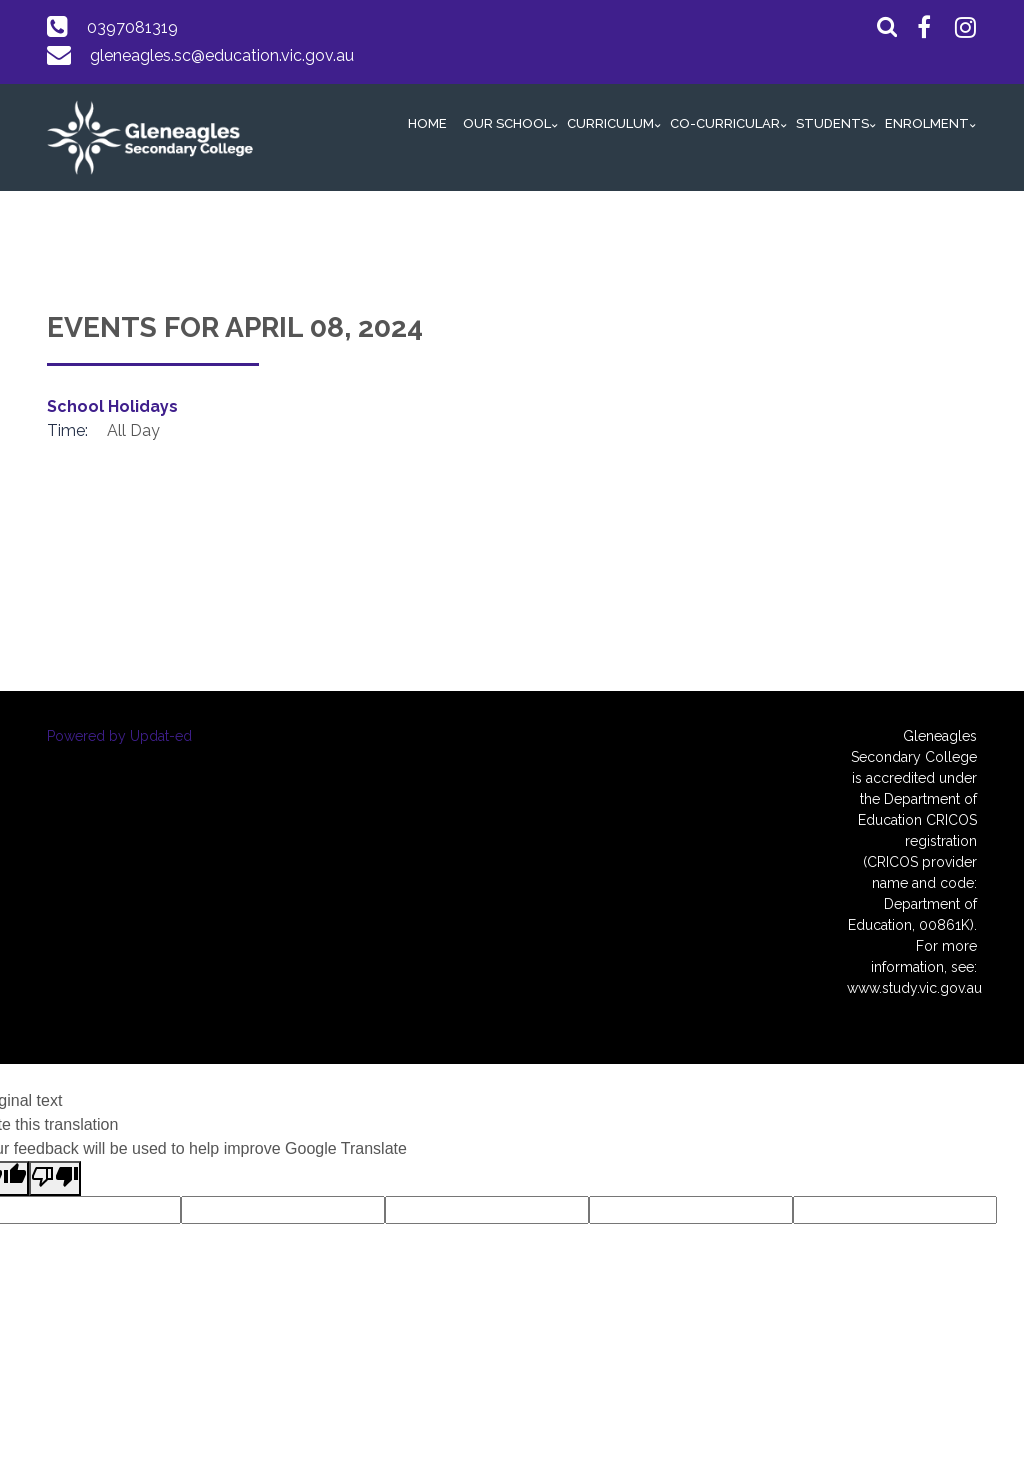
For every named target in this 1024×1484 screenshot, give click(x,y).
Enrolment (927, 123)
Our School (507, 123)
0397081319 (132, 27)
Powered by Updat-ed (119, 736)
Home (427, 123)
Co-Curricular (725, 123)
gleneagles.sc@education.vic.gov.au (222, 55)
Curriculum (610, 123)
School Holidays (112, 406)
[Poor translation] (55, 1178)
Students (832, 123)
